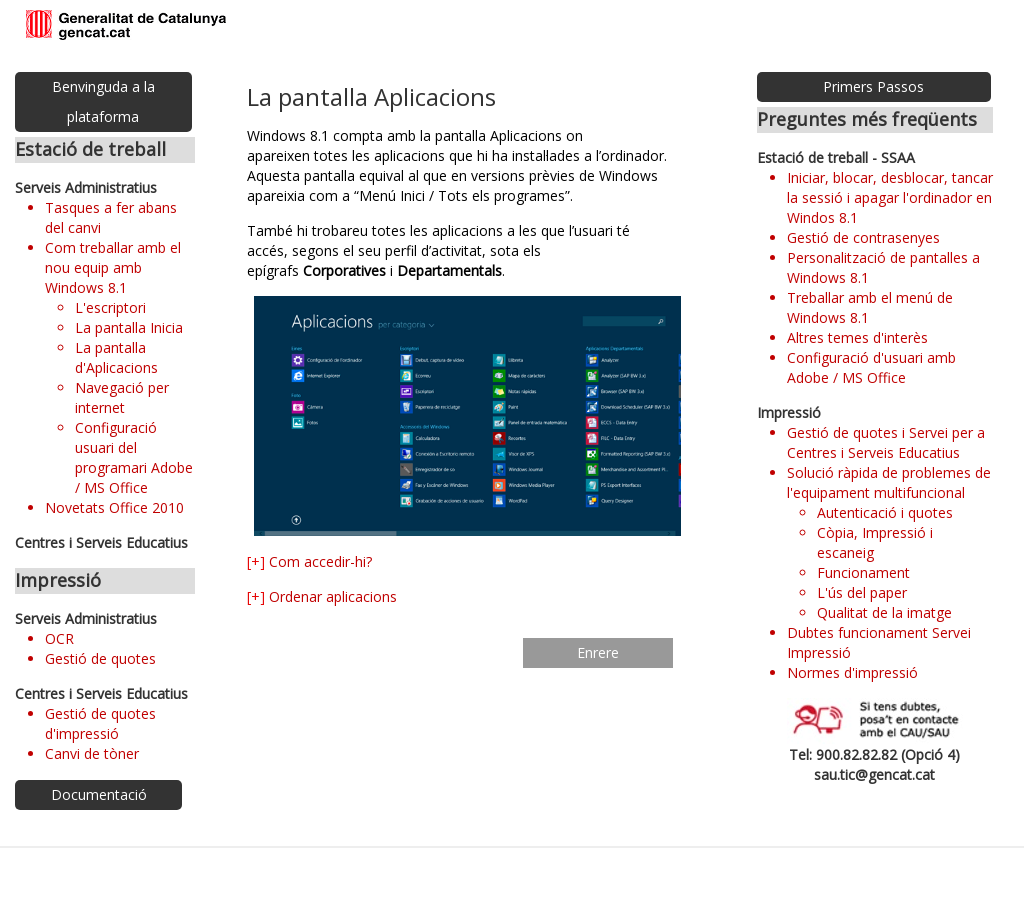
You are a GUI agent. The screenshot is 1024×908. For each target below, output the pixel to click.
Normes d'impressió (852, 672)
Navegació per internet (122, 397)
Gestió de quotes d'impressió (100, 723)
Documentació (99, 794)
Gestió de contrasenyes (863, 237)
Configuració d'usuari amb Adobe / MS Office (871, 367)
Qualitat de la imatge (884, 612)
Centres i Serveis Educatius (101, 542)
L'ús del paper (862, 592)
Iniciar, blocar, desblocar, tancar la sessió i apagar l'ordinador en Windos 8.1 (890, 197)
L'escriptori (110, 307)
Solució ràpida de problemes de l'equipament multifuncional (889, 482)
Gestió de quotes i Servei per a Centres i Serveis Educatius (886, 442)
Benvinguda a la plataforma (103, 101)
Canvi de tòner (92, 753)
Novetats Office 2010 (114, 507)
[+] (256, 561)
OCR (59, 638)
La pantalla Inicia (129, 327)
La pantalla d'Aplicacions (116, 357)
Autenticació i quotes (885, 512)
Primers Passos (873, 86)
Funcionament (863, 572)
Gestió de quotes (100, 658)
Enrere (598, 652)
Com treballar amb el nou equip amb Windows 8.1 (113, 267)
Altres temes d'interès (857, 337)
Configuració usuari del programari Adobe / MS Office (134, 457)
